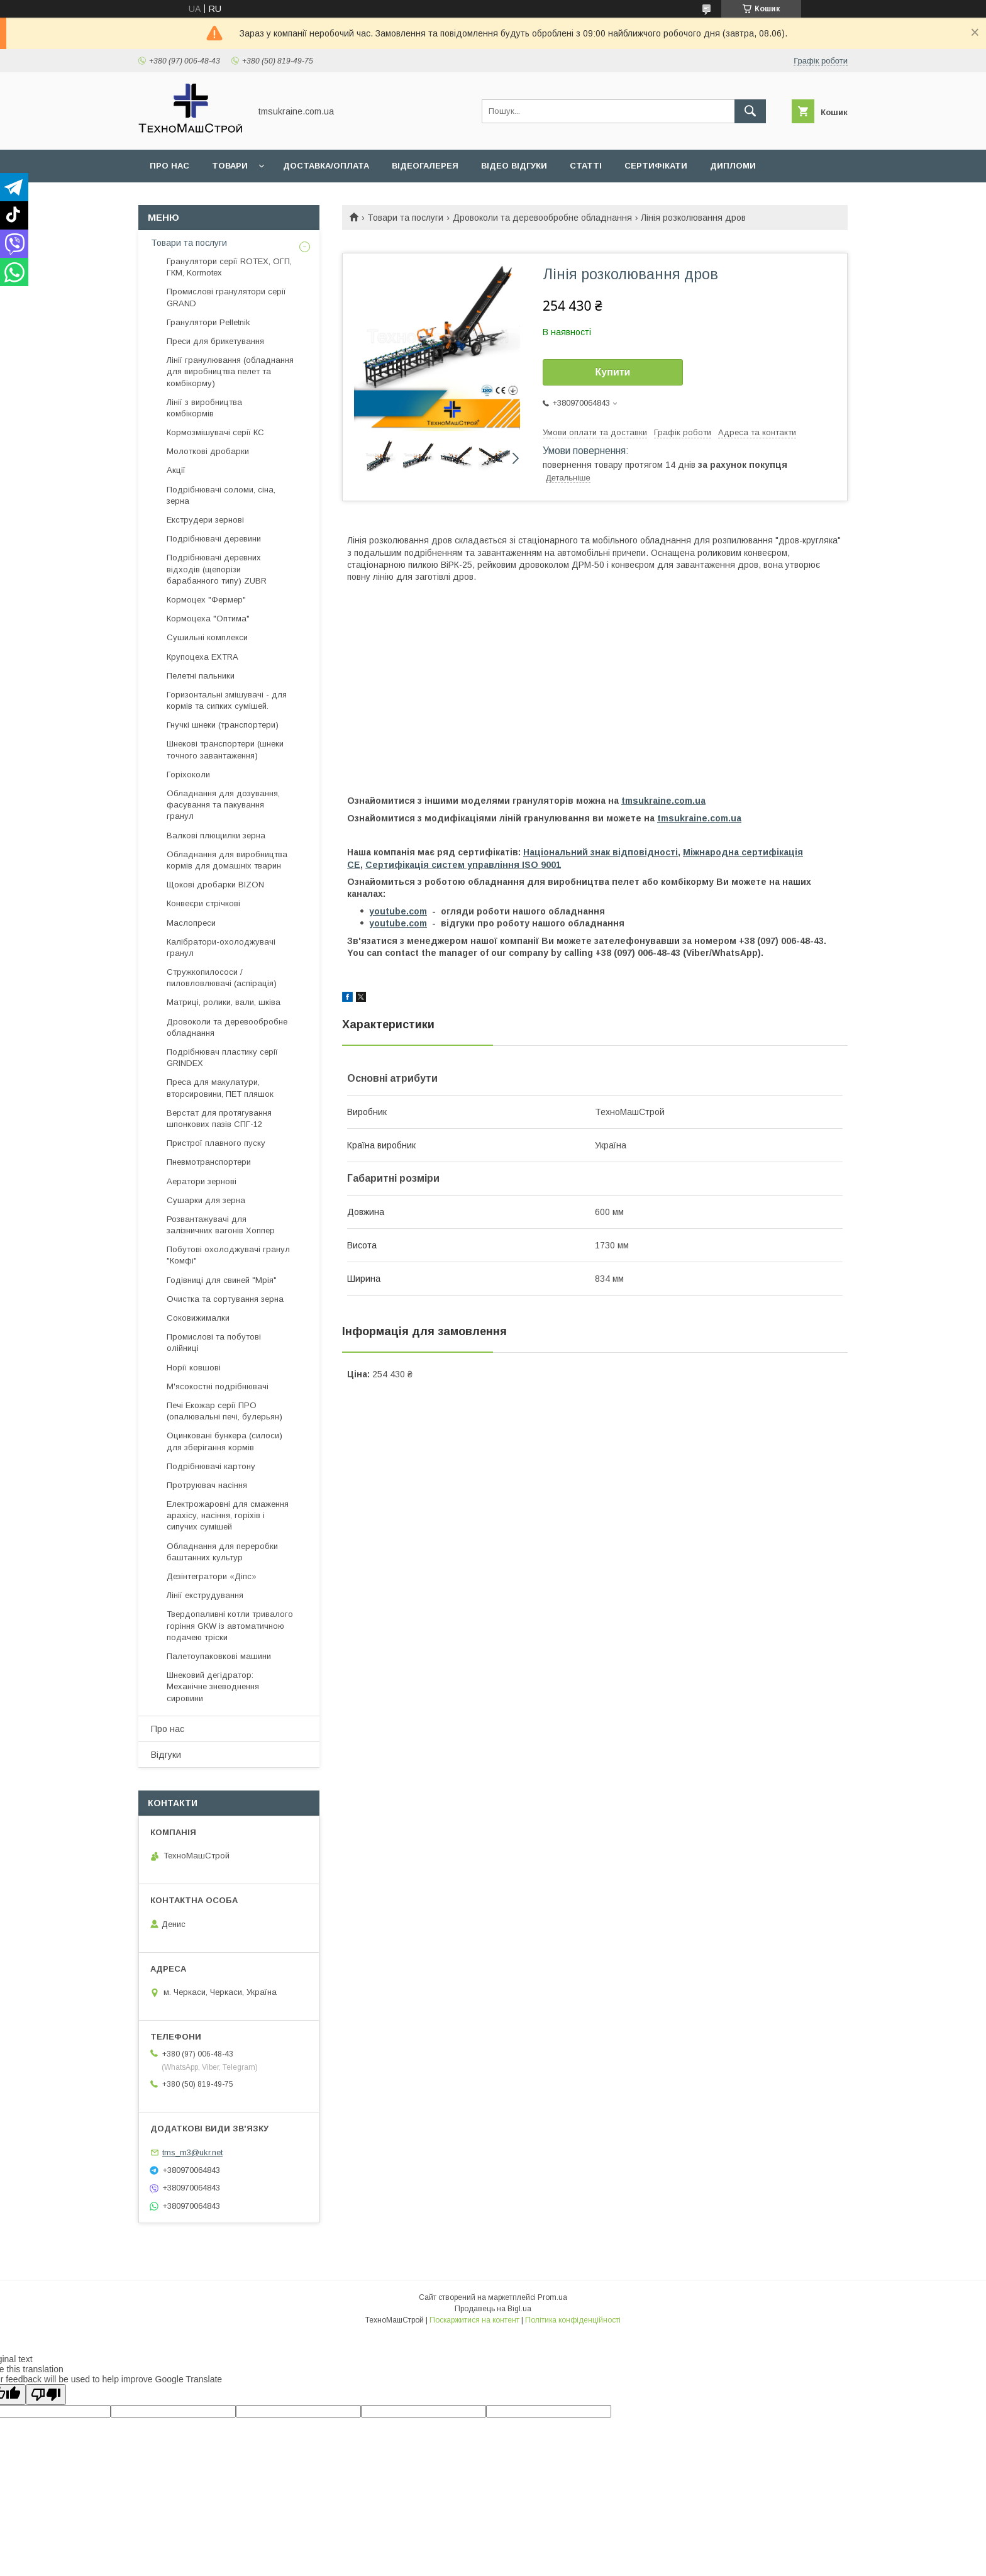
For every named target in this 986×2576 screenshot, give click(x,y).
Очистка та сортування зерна (225, 1299)
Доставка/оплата (326, 165)
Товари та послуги (405, 218)
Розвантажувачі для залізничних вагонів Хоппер (221, 1224)
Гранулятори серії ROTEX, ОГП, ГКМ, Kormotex (229, 267)
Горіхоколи (188, 774)
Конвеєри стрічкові (203, 903)
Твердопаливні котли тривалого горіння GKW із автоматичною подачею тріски (230, 1625)
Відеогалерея (425, 165)
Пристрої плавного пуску (216, 1143)
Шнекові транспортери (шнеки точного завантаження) (225, 749)
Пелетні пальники (201, 675)
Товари (230, 165)
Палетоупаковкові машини (219, 1656)
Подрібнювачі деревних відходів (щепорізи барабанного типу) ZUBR (217, 569)
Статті (586, 165)
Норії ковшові (194, 1367)
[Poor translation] (46, 2394)
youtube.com (398, 911)
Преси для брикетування (215, 341)
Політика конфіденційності (573, 2320)
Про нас (169, 165)
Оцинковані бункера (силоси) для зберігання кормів (224, 1441)
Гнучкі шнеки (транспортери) (223, 725)
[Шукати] (750, 111)
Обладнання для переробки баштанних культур (222, 1551)
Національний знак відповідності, (601, 852)
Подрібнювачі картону (211, 1466)
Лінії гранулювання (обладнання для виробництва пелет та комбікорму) (230, 371)
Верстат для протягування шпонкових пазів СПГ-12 (219, 1118)
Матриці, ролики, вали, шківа (223, 1002)
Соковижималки (198, 1318)
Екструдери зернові (205, 520)
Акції (176, 470)
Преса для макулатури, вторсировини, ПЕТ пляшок (220, 1087)
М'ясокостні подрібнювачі (218, 1386)
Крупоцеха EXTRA (202, 657)
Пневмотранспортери (209, 1162)
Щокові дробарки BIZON (215, 884)
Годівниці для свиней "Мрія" (222, 1280)
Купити (613, 372)
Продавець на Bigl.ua (493, 2308)
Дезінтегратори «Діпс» (212, 1576)
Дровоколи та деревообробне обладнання (542, 218)
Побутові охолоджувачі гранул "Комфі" (228, 1255)
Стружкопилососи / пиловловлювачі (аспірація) (222, 977)
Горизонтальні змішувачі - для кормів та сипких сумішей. (227, 700)
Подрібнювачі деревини (214, 538)
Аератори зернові (201, 1181)
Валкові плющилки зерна (216, 835)
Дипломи (733, 165)
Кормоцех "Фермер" (206, 599)
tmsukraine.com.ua (663, 801)
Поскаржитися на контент (474, 2320)
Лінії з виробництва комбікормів (204, 407)
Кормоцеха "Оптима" (208, 618)
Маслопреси (191, 923)
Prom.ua (552, 2297)
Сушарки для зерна (206, 1200)
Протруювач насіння (207, 1485)
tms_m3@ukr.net (192, 2152)
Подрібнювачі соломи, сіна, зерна (221, 495)
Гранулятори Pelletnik (208, 322)
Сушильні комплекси (207, 637)
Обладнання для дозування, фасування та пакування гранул (223, 805)
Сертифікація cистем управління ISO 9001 (463, 865)
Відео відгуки (514, 165)
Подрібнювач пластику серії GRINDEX (222, 1057)
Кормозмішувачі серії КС (215, 432)
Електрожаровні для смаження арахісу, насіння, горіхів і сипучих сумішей (228, 1515)
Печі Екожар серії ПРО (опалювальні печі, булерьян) (224, 1411)
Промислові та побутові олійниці (214, 1342)
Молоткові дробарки (208, 451)
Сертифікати (655, 165)
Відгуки (166, 1755)
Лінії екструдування (205, 1595)
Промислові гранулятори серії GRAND (226, 297)
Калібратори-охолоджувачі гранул (221, 947)
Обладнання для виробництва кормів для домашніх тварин (227, 860)
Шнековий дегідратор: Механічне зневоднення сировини (213, 1686)
